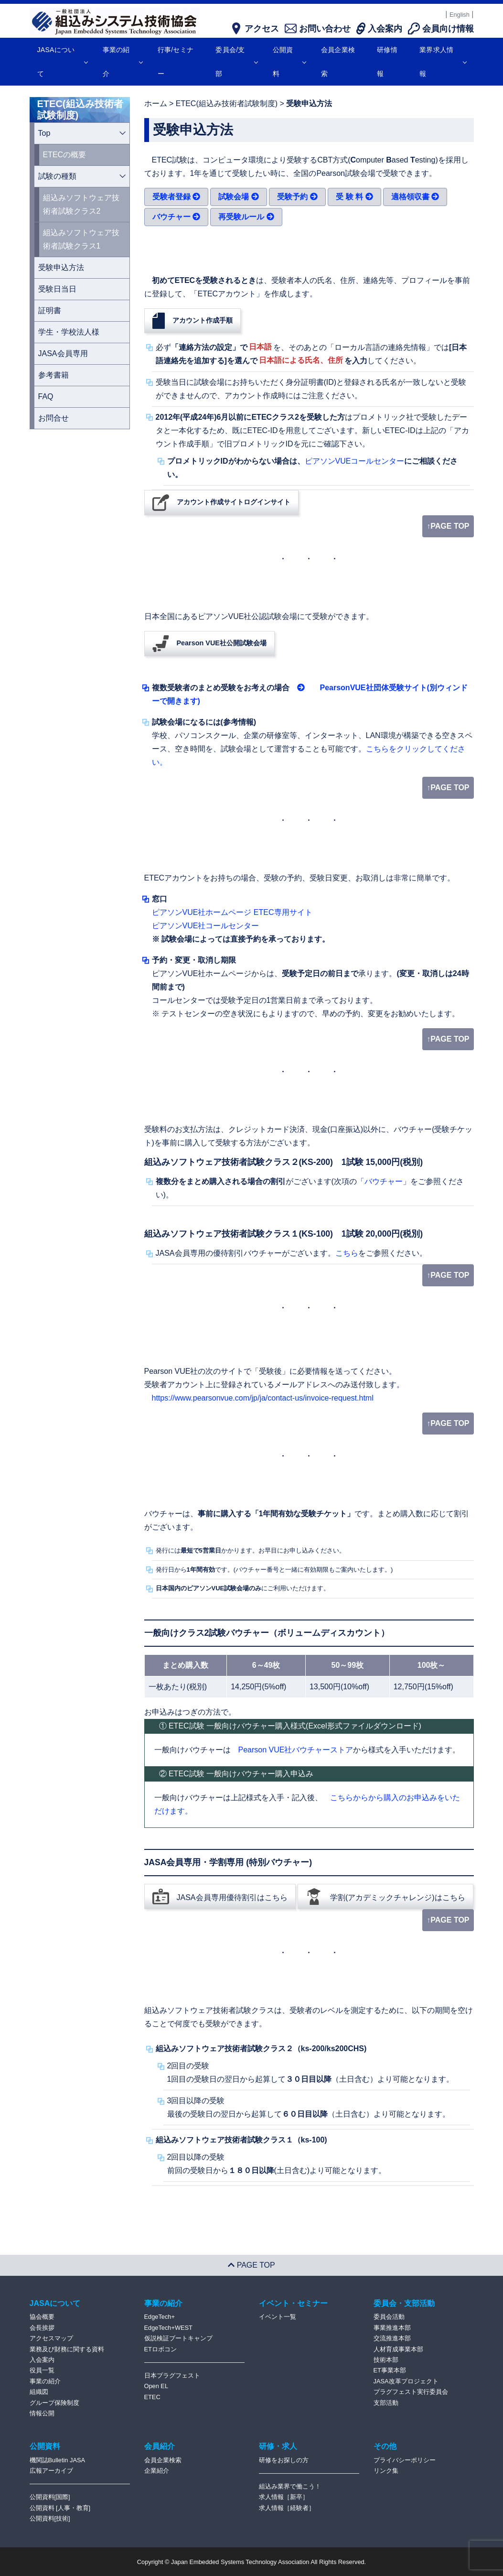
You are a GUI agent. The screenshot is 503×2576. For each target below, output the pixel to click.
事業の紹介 (122, 61)
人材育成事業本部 (398, 2349)
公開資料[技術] (50, 2518)
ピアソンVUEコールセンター (355, 461)
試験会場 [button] (238, 197)
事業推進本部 (392, 2327)
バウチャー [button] (176, 217)
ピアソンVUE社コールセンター (205, 926)
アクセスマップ (51, 2338)
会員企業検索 (338, 61)
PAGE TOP (251, 2265)
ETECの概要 (64, 155)
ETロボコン (160, 2349)
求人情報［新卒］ (284, 2496)
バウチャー (383, 1181)
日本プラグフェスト (172, 2375)
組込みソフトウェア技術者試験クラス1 (81, 239)
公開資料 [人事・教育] (60, 2507)
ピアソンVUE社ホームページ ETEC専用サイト (232, 912)
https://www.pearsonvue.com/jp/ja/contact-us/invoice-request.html (263, 1398)
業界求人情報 (442, 61)
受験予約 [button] (297, 197)
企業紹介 (156, 2470)
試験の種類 (57, 176)
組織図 (39, 2391)
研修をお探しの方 (284, 2460)
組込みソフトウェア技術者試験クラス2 (81, 204)
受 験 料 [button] (354, 197)
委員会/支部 (236, 61)
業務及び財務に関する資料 (67, 2349)
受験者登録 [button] (176, 197)
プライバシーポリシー (405, 2460)
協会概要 (42, 2316)
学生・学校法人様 (68, 332)
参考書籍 (53, 375)
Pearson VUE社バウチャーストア (295, 1750)
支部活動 (386, 2402)
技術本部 (386, 2359)
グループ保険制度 (54, 2402)
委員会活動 (389, 2316)
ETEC (152, 2397)
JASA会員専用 (63, 353)
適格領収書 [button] (415, 197)
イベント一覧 (277, 2316)
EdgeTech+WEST (168, 2327)
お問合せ (53, 418)
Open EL (156, 2386)
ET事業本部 (390, 2370)
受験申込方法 (61, 267)
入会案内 (42, 2359)
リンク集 (386, 2470)
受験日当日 (57, 289)
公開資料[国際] (50, 2496)
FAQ (46, 396)
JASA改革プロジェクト (406, 2381)
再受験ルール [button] (246, 217)
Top (44, 133)
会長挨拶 (42, 2327)
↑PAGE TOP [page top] (448, 526)
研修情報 (387, 61)
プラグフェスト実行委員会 (411, 2391)
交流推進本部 (392, 2338)
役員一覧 (42, 2370)
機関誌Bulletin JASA (58, 2460)
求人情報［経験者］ (287, 2507)
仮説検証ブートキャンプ (178, 2338)
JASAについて (62, 61)
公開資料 (289, 61)
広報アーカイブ (51, 2470)
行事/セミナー (176, 61)
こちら (346, 1253)
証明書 (49, 310)
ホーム (155, 103)
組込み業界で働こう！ (290, 2486)
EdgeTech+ (159, 2316)
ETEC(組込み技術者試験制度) (227, 103)
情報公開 (42, 2413)
